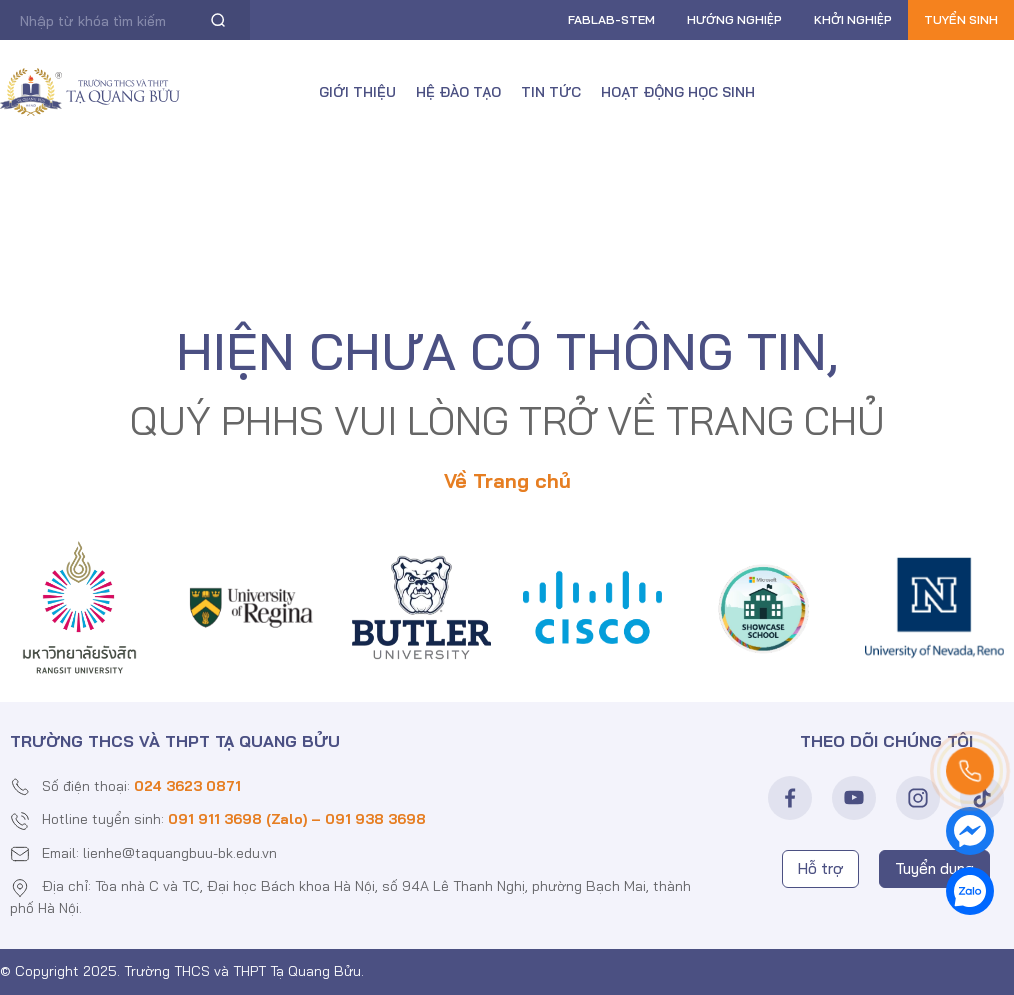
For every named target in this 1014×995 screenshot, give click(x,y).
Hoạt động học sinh (678, 92)
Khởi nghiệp (853, 19)
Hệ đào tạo (458, 92)
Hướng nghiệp (734, 19)
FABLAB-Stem (611, 19)
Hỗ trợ (820, 868)
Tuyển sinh (961, 19)
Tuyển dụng (934, 868)
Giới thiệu (357, 92)
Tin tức (551, 92)
